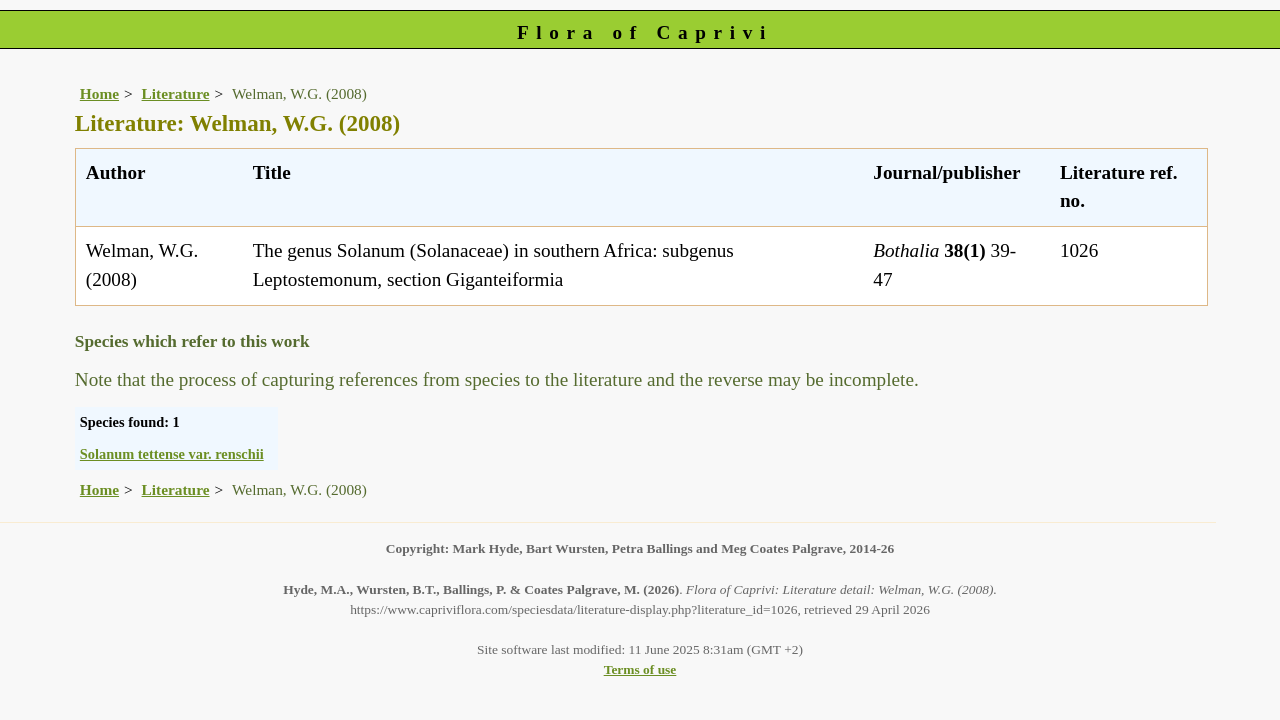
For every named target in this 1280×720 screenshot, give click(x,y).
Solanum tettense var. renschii (172, 454)
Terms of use (640, 669)
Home (99, 93)
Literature (176, 93)
